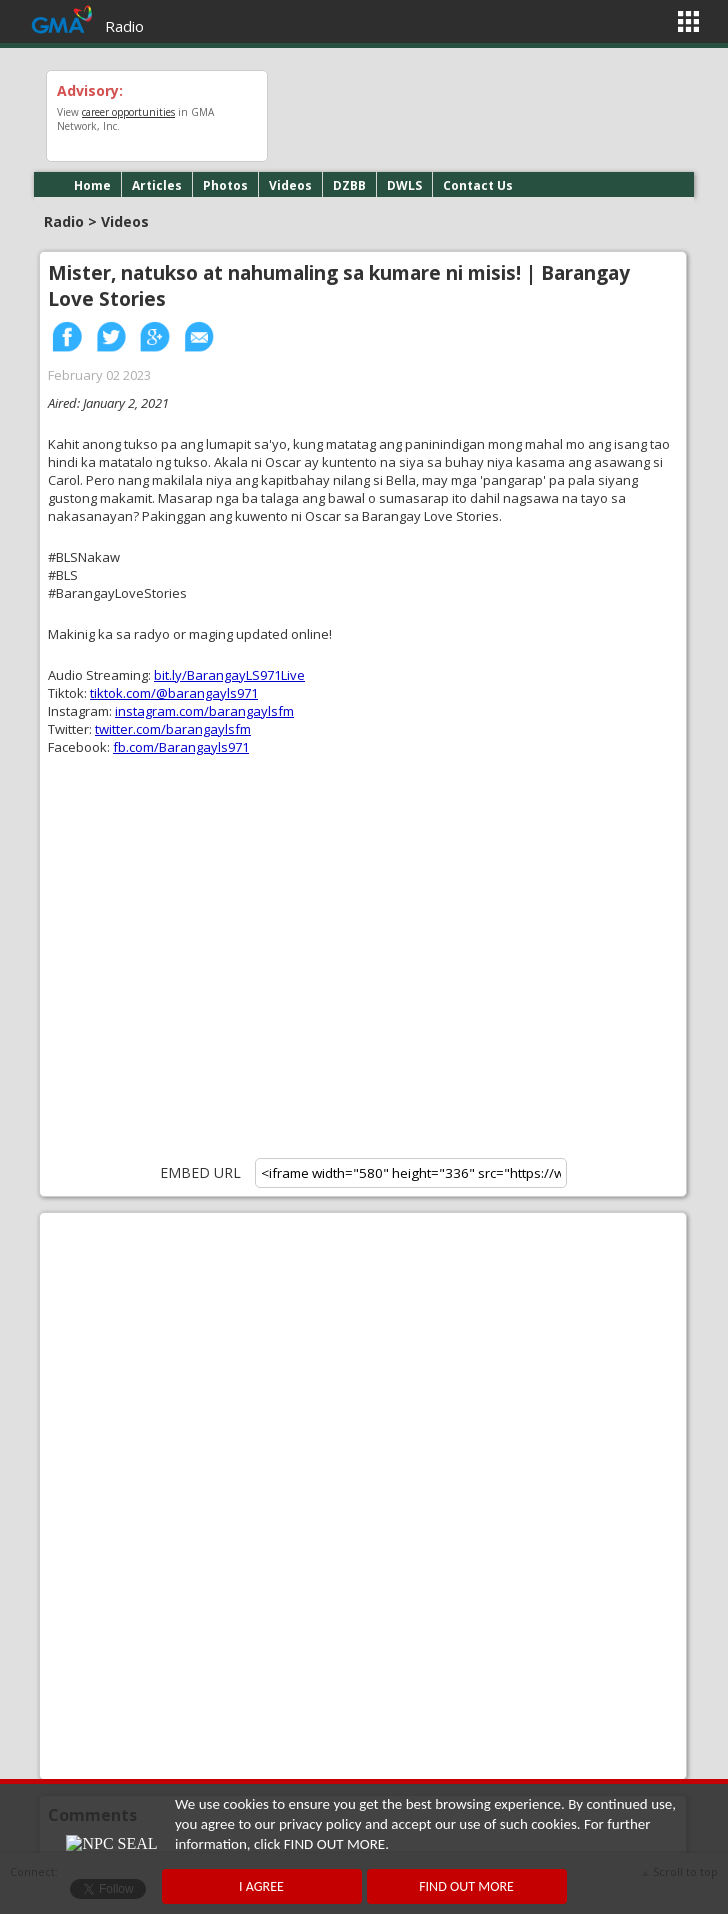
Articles (157, 185)
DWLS (404, 185)
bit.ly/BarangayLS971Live (229, 675)
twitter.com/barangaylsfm (173, 729)
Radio (124, 26)
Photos (225, 185)
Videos (290, 185)
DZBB (349, 185)
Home (92, 185)
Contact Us (478, 185)
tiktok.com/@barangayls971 (174, 693)
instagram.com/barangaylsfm (204, 711)
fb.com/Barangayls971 (181, 747)
